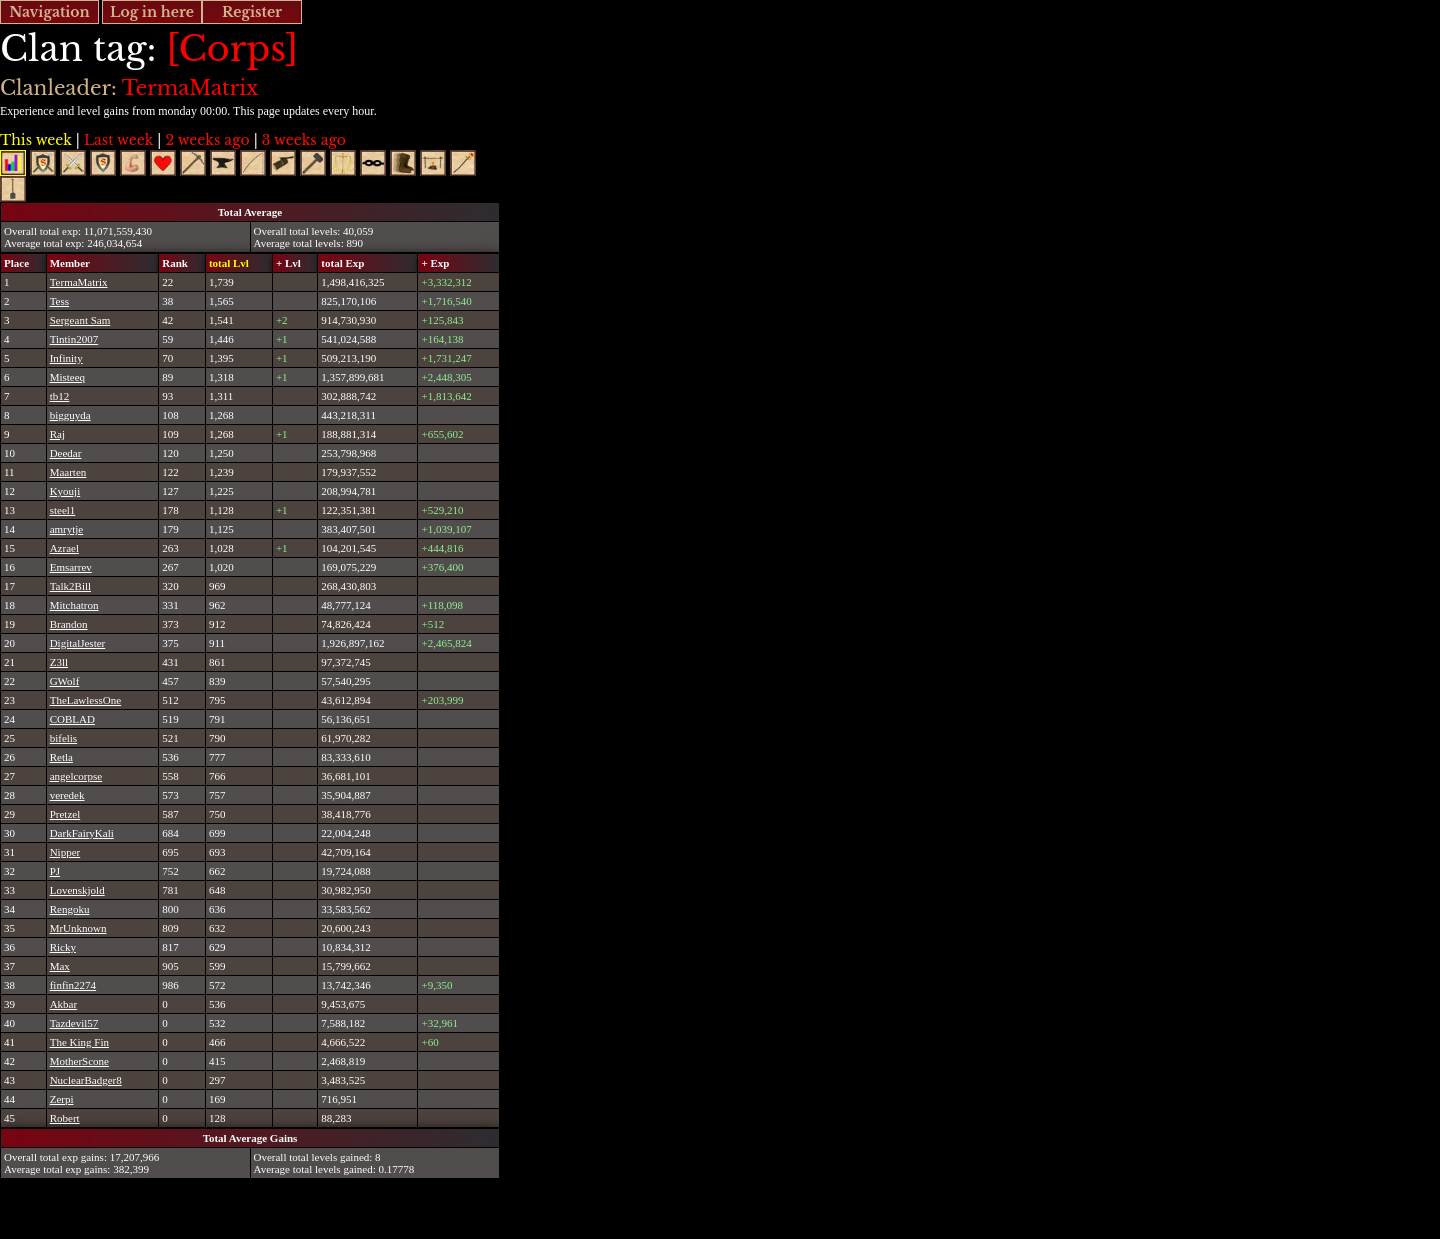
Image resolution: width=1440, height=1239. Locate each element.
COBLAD (72, 719)
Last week (118, 140)
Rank (175, 263)
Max (60, 966)
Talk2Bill (70, 586)
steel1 (63, 510)
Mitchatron (74, 605)
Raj (57, 434)
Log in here (152, 12)
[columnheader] (24, 262)
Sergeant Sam (80, 320)
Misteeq (67, 377)
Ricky (63, 947)
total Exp (342, 263)
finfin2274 (73, 985)
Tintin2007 (74, 339)
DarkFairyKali (82, 833)
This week (36, 140)
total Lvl (229, 263)
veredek (67, 795)
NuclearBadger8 (86, 1080)
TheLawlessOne (85, 700)
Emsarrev (71, 567)
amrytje (67, 529)
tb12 (60, 396)
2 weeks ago (207, 140)
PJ (55, 871)
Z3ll (59, 662)
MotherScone (79, 1061)
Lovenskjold (77, 890)
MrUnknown (78, 928)
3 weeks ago (304, 140)
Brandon (69, 624)
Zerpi (62, 1099)
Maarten (68, 472)
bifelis (64, 738)
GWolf (65, 681)
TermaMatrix (79, 282)
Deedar (66, 453)
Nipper (65, 852)
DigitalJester (78, 643)
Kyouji (65, 491)
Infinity (66, 358)
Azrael (64, 548)
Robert (65, 1118)
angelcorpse (76, 776)
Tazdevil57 (74, 1023)
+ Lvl (288, 263)
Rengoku (70, 909)
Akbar (64, 1004)
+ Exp (435, 263)
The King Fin (79, 1042)
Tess (59, 301)
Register (252, 12)
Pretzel (65, 814)
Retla (61, 757)
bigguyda (70, 415)
